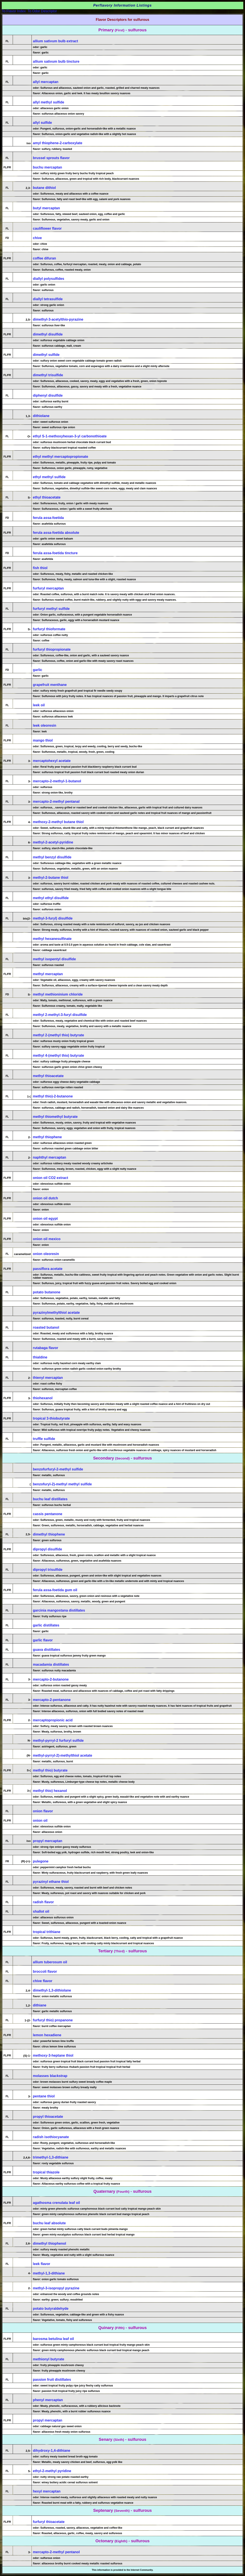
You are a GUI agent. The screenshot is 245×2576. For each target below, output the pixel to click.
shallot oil (41, 1911)
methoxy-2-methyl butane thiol (58, 822)
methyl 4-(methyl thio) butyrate (58, 1055)
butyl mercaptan (46, 208)
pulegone (40, 1861)
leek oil (39, 705)
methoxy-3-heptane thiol (53, 2055)
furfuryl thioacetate (49, 2522)
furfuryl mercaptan (48, 588)
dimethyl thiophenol (49, 2243)
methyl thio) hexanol (50, 1791)
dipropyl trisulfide (47, 1569)
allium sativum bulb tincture (56, 61)
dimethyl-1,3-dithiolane (52, 1990)
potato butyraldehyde (50, 2308)
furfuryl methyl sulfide (51, 609)
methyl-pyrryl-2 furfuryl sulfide (58, 1740)
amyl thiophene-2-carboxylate (57, 143)
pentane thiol (44, 2096)
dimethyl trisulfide (48, 375)
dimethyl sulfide (46, 355)
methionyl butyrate (48, 2359)
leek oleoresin (44, 725)
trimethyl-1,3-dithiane (50, 2157)
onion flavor (43, 1811)
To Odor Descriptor (42, 11)
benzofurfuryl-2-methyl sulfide (58, 1469)
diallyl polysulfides (48, 279)
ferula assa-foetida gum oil (55, 1590)
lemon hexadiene (47, 2035)
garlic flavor (43, 1640)
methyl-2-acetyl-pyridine (53, 842)
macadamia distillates (51, 1664)
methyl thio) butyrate (50, 1770)
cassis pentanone (47, 1514)
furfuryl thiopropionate (51, 649)
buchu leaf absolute (49, 2223)
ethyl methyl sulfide (49, 477)
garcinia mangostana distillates (59, 1610)
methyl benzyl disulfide (52, 857)
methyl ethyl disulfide (51, 898)
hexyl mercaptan (46, 2491)
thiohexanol (42, 1398)
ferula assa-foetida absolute (56, 532)
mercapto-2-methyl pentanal (56, 801)
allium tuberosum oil (50, 1962)
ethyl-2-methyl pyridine (52, 2471)
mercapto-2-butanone (51, 1679)
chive (37, 238)
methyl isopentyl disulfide (54, 959)
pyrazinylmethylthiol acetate (56, 1312)
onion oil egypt (45, 1218)
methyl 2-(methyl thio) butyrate (58, 1035)
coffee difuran (44, 258)
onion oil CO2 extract (50, 1178)
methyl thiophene (47, 1137)
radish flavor (43, 1902)
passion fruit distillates (52, 2379)
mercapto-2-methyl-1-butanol (57, 781)
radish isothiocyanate (51, 2137)
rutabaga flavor (45, 1348)
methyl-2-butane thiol (50, 877)
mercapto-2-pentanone (51, 1700)
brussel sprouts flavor (51, 158)
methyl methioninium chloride (58, 994)
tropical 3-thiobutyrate (51, 1418)
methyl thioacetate (48, 1076)
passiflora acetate (47, 1269)
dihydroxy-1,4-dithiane (51, 2450)
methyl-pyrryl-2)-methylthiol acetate (62, 1755)
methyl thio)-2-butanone (53, 1096)
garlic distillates (46, 1625)
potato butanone (46, 1292)
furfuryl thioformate (49, 629)
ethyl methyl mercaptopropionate (60, 456)
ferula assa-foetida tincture (55, 553)
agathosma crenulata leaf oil (56, 2203)
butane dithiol (44, 188)
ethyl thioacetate (46, 497)
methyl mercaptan (48, 974)
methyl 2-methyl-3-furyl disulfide (60, 1015)
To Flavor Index (14, 11)
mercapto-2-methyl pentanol (56, 2552)
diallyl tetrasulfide (48, 299)
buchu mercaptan (47, 167)
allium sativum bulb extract (55, 41)
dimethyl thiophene (49, 1534)
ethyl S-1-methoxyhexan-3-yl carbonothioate (70, 436)
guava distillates (46, 1649)
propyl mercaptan (47, 1841)
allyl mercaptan (45, 82)
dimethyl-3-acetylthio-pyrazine (58, 319)
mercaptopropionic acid (52, 1720)
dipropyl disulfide (47, 1549)
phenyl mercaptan (48, 2400)
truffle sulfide (44, 1439)
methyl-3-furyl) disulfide (52, 918)
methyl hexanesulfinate (52, 939)
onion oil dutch (45, 1198)
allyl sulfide (42, 122)
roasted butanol (46, 1327)
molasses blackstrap (50, 2076)
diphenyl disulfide (48, 395)
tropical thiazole (46, 2172)
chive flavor (42, 1981)
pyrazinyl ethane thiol (51, 1882)
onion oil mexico (46, 1239)
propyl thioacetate (48, 2116)
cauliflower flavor (47, 228)
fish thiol (40, 568)
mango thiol (43, 740)
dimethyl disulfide (48, 334)
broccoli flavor (45, 1971)
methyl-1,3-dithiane (49, 2273)
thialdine (40, 1357)
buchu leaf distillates (50, 1499)
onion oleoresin (46, 1254)
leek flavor (41, 2264)
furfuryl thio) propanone (53, 2020)
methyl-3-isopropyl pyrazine (56, 2288)
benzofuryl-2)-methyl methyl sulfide (62, 1484)
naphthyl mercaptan (49, 1157)
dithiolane (41, 416)
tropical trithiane (46, 1932)
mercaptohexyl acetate (52, 761)
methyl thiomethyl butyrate (55, 1116)
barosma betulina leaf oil (53, 2339)
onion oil (40, 1820)
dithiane (39, 2005)
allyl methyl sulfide (48, 102)
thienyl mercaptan (48, 1377)
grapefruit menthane (50, 685)
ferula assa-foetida (48, 518)
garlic (37, 670)
